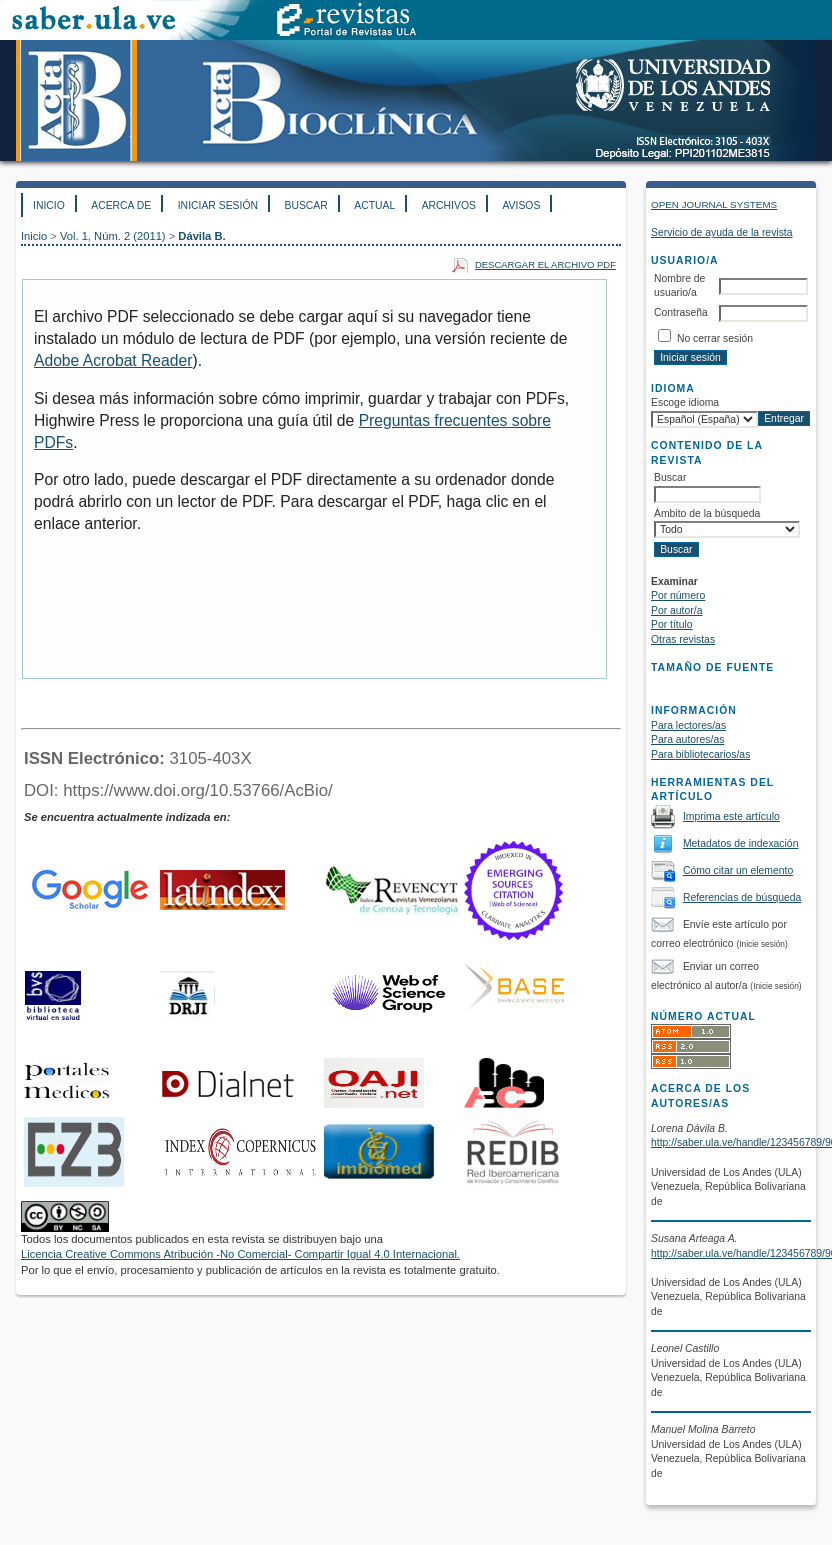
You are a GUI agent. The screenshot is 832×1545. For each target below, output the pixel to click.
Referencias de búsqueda (742, 897)
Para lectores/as (688, 725)
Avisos (521, 205)
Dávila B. (201, 236)
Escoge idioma (685, 402)
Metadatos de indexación (741, 843)
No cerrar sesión (715, 338)
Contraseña (681, 312)
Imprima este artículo (731, 816)
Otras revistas (683, 639)
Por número (678, 595)
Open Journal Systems (714, 204)
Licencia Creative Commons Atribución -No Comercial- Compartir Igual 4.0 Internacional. (240, 1254)
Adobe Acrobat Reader (113, 360)
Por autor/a (676, 610)
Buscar (305, 205)
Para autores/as (687, 739)
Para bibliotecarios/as (700, 754)
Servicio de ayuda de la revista (722, 232)
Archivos (449, 205)
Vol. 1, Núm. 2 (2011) (113, 236)
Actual (374, 205)
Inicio (49, 205)
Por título (672, 624)
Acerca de (121, 205)
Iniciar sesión (218, 205)
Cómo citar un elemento (738, 870)
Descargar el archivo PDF (545, 264)
